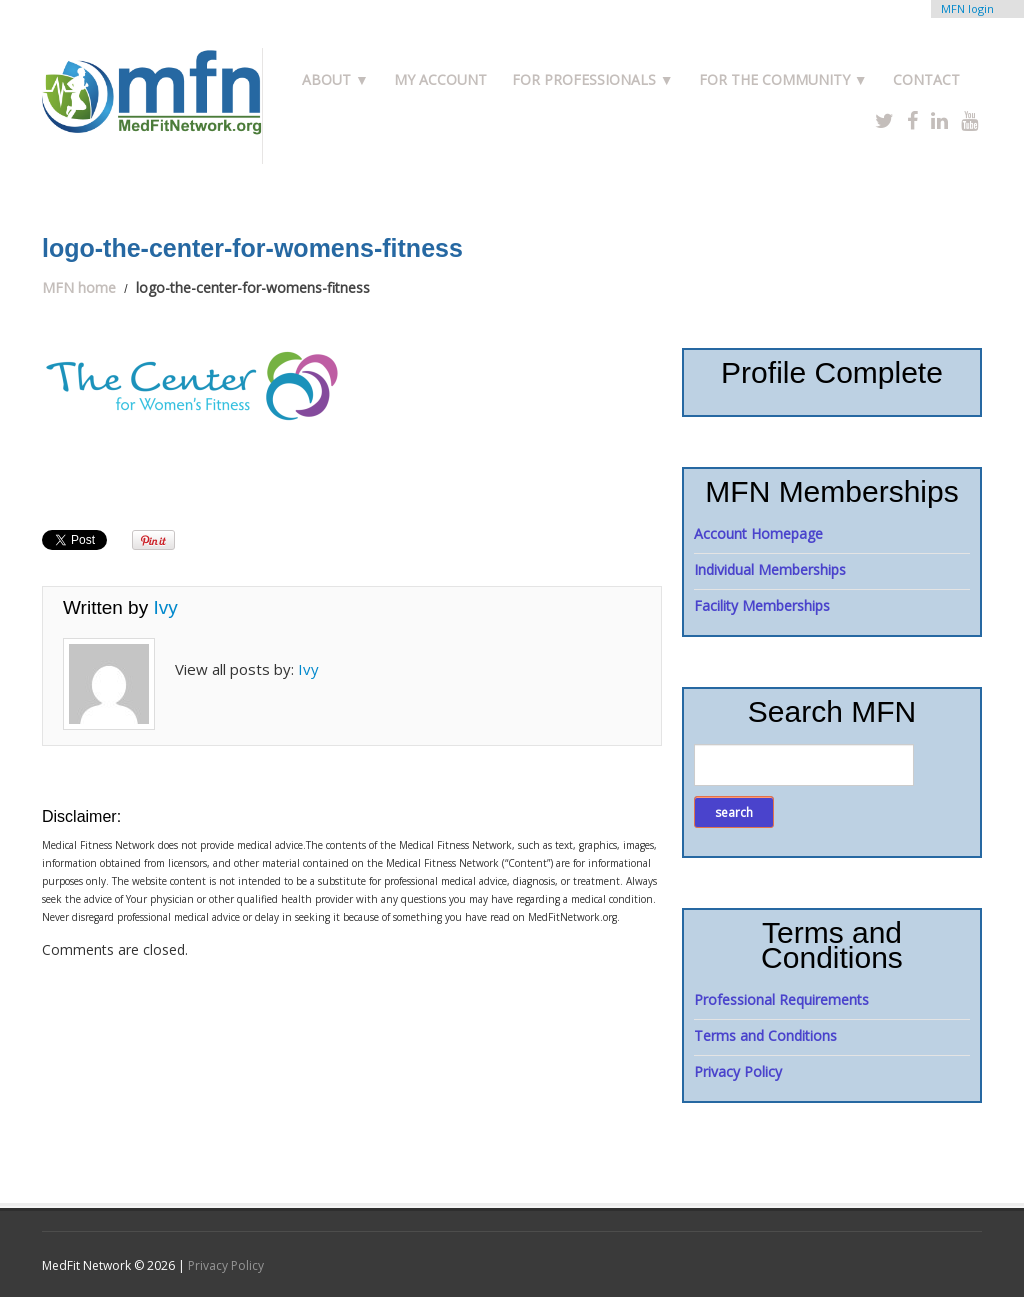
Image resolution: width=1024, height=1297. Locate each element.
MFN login (967, 8)
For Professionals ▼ (593, 79)
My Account (440, 79)
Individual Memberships (770, 569)
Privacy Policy (738, 1071)
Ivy (165, 607)
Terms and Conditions (765, 1035)
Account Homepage (758, 533)
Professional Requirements (781, 999)
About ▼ (335, 79)
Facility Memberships (762, 605)
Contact (926, 79)
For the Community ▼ (783, 79)
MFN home (79, 287)
